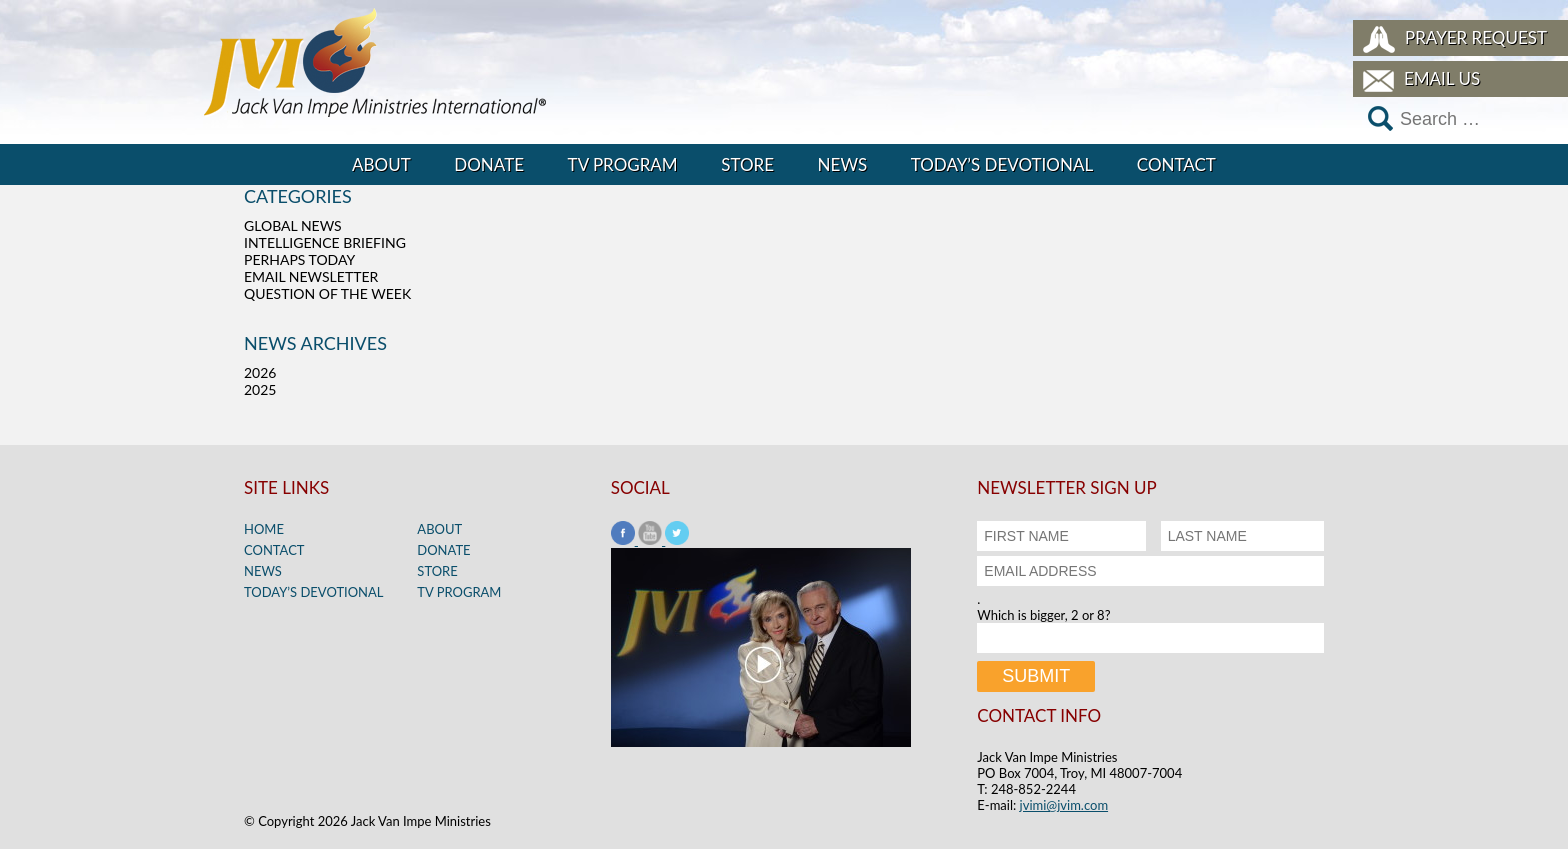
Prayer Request (1476, 37)
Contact (1176, 164)
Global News (293, 225)
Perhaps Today (299, 259)
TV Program (623, 164)
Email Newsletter (311, 276)
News (843, 164)
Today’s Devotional (1002, 164)
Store (747, 164)
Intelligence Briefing (325, 242)
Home (264, 529)
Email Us (1442, 78)
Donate (489, 164)
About (381, 164)
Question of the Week (327, 293)
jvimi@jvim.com (1064, 805)
